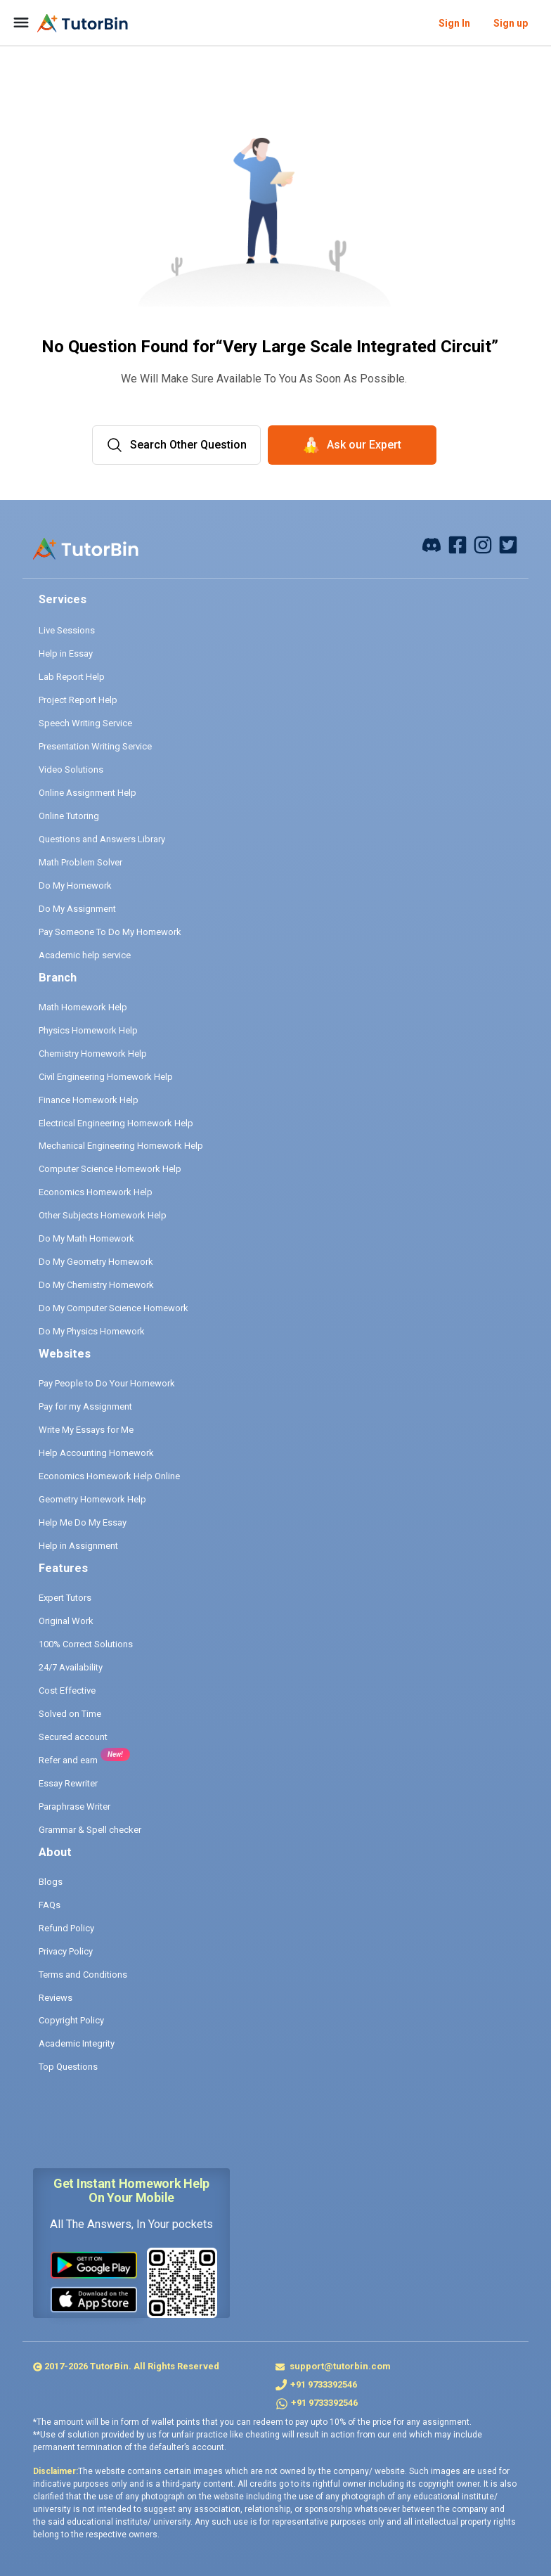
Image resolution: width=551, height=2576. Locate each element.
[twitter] (508, 543)
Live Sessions (67, 630)
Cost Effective (67, 1690)
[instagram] (483, 543)
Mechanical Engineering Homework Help (121, 1145)
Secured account (73, 1737)
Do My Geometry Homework (96, 1261)
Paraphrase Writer (74, 1806)
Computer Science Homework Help (110, 1169)
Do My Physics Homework (92, 1331)
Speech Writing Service (85, 723)
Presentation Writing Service (95, 746)
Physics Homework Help (88, 1030)
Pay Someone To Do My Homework (110, 932)
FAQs (49, 1905)
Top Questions (68, 2066)
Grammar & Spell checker (90, 1829)
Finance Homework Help (88, 1100)
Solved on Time (70, 1713)
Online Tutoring (69, 816)
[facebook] (431, 543)
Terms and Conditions (83, 1974)
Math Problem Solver (80, 862)
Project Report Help (78, 700)
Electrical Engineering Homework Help (116, 1123)
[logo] (82, 23)
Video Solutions (71, 769)
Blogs (51, 1881)
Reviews (55, 1997)
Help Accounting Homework (96, 1453)
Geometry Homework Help (92, 1499)
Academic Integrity (77, 2043)
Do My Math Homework (86, 1238)
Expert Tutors (65, 1597)
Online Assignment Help (87, 792)
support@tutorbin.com (339, 2366)
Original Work (66, 1621)
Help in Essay (66, 653)
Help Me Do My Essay (83, 1522)
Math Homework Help (83, 1007)
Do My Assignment (77, 908)
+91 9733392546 (323, 2384)
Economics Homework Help (96, 1192)
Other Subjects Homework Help (103, 1215)
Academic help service (85, 955)
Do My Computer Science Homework (113, 1308)
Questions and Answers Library (102, 839)
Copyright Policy (71, 2020)
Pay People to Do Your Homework (107, 1383)
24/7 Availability (71, 1667)
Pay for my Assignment (85, 1406)
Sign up (510, 23)
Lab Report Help (72, 676)
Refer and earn (68, 1760)
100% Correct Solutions (86, 1644)
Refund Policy (66, 1928)
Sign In (454, 23)
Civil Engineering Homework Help (106, 1076)
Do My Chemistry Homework (96, 1285)
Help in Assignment (78, 1545)
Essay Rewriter (68, 1783)
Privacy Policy (66, 1951)
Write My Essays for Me (86, 1429)
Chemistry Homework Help (93, 1053)
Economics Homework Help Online (109, 1476)
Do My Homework (75, 885)
